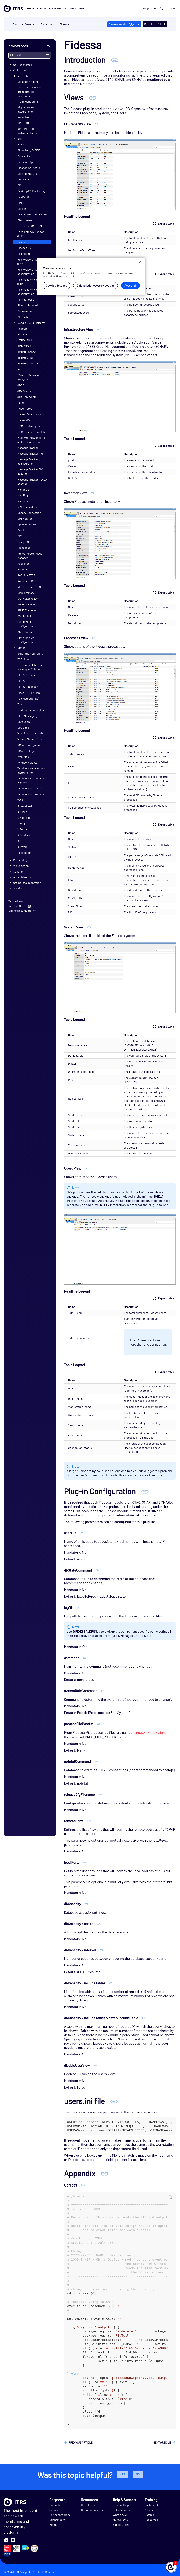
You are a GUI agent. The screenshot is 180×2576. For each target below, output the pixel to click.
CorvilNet (23, 179)
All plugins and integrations (26, 109)
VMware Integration (29, 745)
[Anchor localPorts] (85, 1862)
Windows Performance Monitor (31, 780)
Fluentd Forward (27, 305)
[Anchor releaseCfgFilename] (100, 1794)
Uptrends (23, 727)
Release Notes (17, 906)
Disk (20, 202)
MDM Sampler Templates (32, 431)
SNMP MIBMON (26, 604)
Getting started (22, 64)
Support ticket (122, 2524)
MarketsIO (23, 420)
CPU (19, 185)
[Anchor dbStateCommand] (97, 1570)
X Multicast (24, 817)
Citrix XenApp (25, 162)
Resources (151, 2519)
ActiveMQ (23, 117)
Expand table (163, 223)
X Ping (21, 823)
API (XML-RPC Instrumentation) (27, 131)
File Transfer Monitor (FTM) (30, 281)
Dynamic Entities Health (32, 214)
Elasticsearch (25, 220)
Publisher (23, 563)
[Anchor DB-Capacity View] (96, 124)
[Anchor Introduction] (114, 59)
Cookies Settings (56, 285)
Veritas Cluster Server (30, 739)
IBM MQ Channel (27, 351)
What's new (76, 8)
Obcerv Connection (29, 512)
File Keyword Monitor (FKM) (30, 261)
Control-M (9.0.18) (27, 173)
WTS (20, 800)
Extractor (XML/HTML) (30, 226)
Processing (20, 860)
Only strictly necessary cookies (95, 285)
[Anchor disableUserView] (95, 2065)
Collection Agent (27, 81)
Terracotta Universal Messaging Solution (30, 667)
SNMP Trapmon (26, 610)
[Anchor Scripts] (83, 2184)
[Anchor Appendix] (104, 2173)
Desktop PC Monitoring (31, 191)
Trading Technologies (30, 710)
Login (171, 8)
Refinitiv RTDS (26, 575)
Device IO (23, 196)
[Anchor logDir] (78, 1607)
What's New (15, 901)
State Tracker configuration (25, 640)
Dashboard (151, 2505)
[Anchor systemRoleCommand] (103, 1691)
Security (18, 871)
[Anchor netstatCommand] (96, 1761)
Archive (18, 888)
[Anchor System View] (89, 927)
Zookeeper (24, 852)
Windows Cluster (27, 762)
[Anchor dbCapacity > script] (98, 1923)
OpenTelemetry (26, 524)
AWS (20, 139)
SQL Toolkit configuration (25, 624)
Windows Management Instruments (31, 770)
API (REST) (23, 123)
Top (19, 704)
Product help (36, 8)
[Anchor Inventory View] (92, 493)
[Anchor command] (84, 1658)
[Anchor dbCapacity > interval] (101, 1950)
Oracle (21, 530)
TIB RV (21, 681)
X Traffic (22, 846)
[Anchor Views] (92, 97)
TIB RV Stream (26, 675)
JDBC (20, 385)
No (138, 2474)
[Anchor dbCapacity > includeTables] (111, 1983)
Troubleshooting (27, 101)
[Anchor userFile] (82, 1533)
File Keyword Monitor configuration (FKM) (30, 271)
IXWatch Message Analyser (28, 377)
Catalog (149, 2514)
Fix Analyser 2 (25, 299)
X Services (23, 835)
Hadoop (22, 328)
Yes (122, 2474)
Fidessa (64, 24)
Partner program (59, 2514)
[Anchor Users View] (86, 1168)
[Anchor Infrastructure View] (99, 329)
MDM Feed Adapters (29, 426)
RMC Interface (26, 592)
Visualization (21, 865)
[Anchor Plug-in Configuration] (144, 1491)
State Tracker (25, 632)
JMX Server (24, 391)
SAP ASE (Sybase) (27, 598)
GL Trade (22, 317)
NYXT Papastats (27, 507)
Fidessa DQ (24, 247)
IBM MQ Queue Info (28, 363)
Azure (21, 144)
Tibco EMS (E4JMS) (28, 692)
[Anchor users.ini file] (113, 2101)
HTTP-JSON (24, 340)
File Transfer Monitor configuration (30, 291)
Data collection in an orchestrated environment (29, 91)
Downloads (88, 2505)
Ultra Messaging (27, 716)
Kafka (20, 402)
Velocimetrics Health (30, 733)
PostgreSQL (24, 542)
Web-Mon (23, 756)
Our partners (57, 2519)
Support (149, 8)
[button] (171, 2567)
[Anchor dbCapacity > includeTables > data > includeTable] (143, 2018)
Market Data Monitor (29, 414)
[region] (91, 276)
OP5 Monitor (24, 518)
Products (55, 2505)
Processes (23, 547)
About (53, 2524)
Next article (162, 2442)
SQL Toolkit (24, 616)
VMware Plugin (26, 751)
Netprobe (23, 76)
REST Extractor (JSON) (31, 587)
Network (22, 501)
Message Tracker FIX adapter (30, 471)
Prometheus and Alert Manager (30, 555)
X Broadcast (24, 806)
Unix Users (24, 721)
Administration (22, 877)
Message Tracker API (30, 453)
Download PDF (155, 24)
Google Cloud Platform (31, 322)
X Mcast (22, 811)
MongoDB (23, 489)
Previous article (81, 2442)
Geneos (29, 24)
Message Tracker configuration (27, 461)
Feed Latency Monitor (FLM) (30, 234)
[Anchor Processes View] (93, 638)
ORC (20, 536)
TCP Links (23, 659)
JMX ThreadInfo (27, 396)
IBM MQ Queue (25, 357)
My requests (120, 2519)
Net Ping (22, 495)
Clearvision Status (28, 167)
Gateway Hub (25, 311)
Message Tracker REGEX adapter (32, 481)
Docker (21, 208)
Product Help (121, 2505)
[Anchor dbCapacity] (86, 1904)
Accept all (130, 285)
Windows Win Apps (29, 788)
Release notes (57, 8)
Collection (19, 70)
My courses (151, 2509)
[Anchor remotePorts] (89, 1821)
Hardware (23, 334)
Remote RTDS (25, 581)
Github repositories (93, 2509)
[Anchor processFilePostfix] (98, 1724)
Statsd (21, 647)
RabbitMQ (23, 569)
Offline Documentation (27, 882)
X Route (22, 829)
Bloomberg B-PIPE (28, 150)
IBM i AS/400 (25, 346)
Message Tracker (27, 447)
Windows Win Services (31, 794)
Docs (16, 24)
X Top (20, 841)
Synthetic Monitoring (30, 653)
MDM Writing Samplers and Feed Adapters (31, 439)
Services (54, 2509)
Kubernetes (24, 408)
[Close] (140, 262)
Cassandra (23, 156)
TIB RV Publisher (27, 686)
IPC (19, 369)
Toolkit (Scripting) (28, 698)
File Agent (23, 253)
